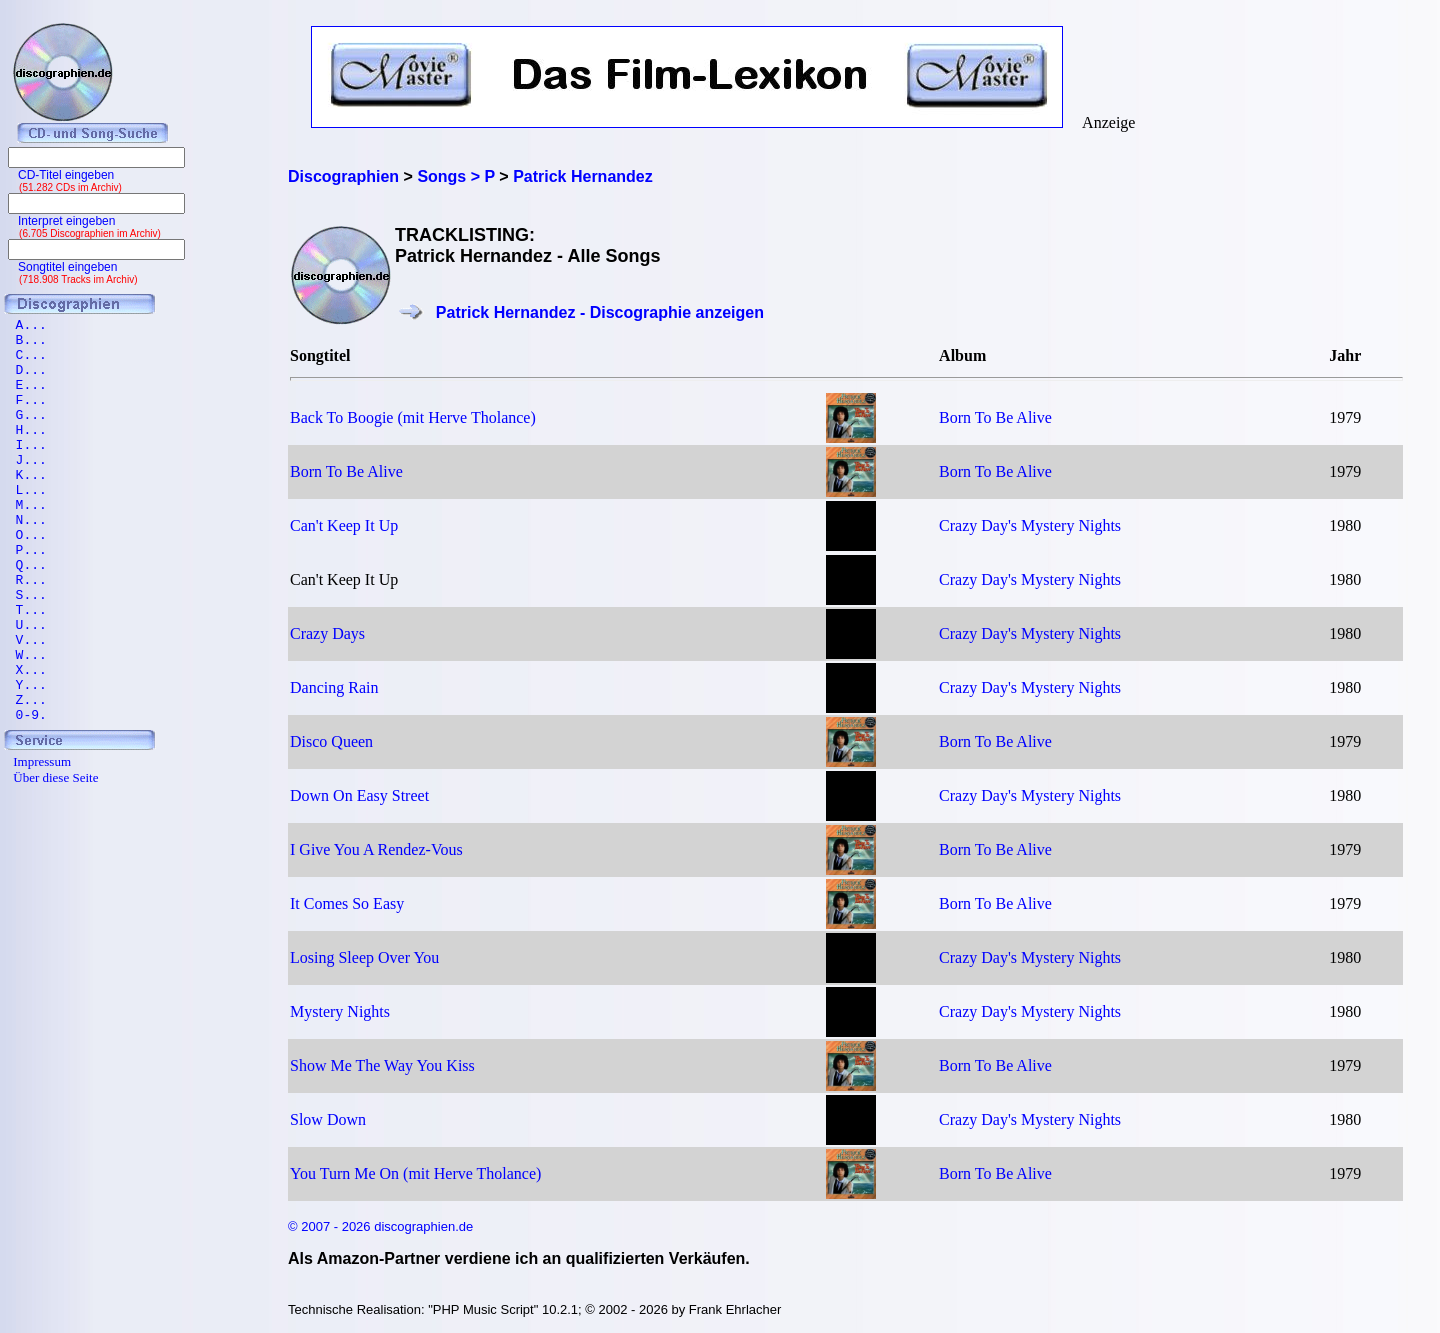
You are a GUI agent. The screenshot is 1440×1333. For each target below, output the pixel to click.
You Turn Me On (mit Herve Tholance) (415, 1173)
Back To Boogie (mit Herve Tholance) (413, 417)
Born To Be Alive (995, 417)
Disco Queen (331, 741)
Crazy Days (327, 633)
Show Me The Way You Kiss (382, 1065)
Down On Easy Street (359, 795)
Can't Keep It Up (344, 525)
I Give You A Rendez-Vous (376, 849)
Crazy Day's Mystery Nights (1030, 525)
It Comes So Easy (347, 903)
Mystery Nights (340, 1011)
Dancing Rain (334, 687)
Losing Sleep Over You (364, 957)
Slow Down (328, 1119)
